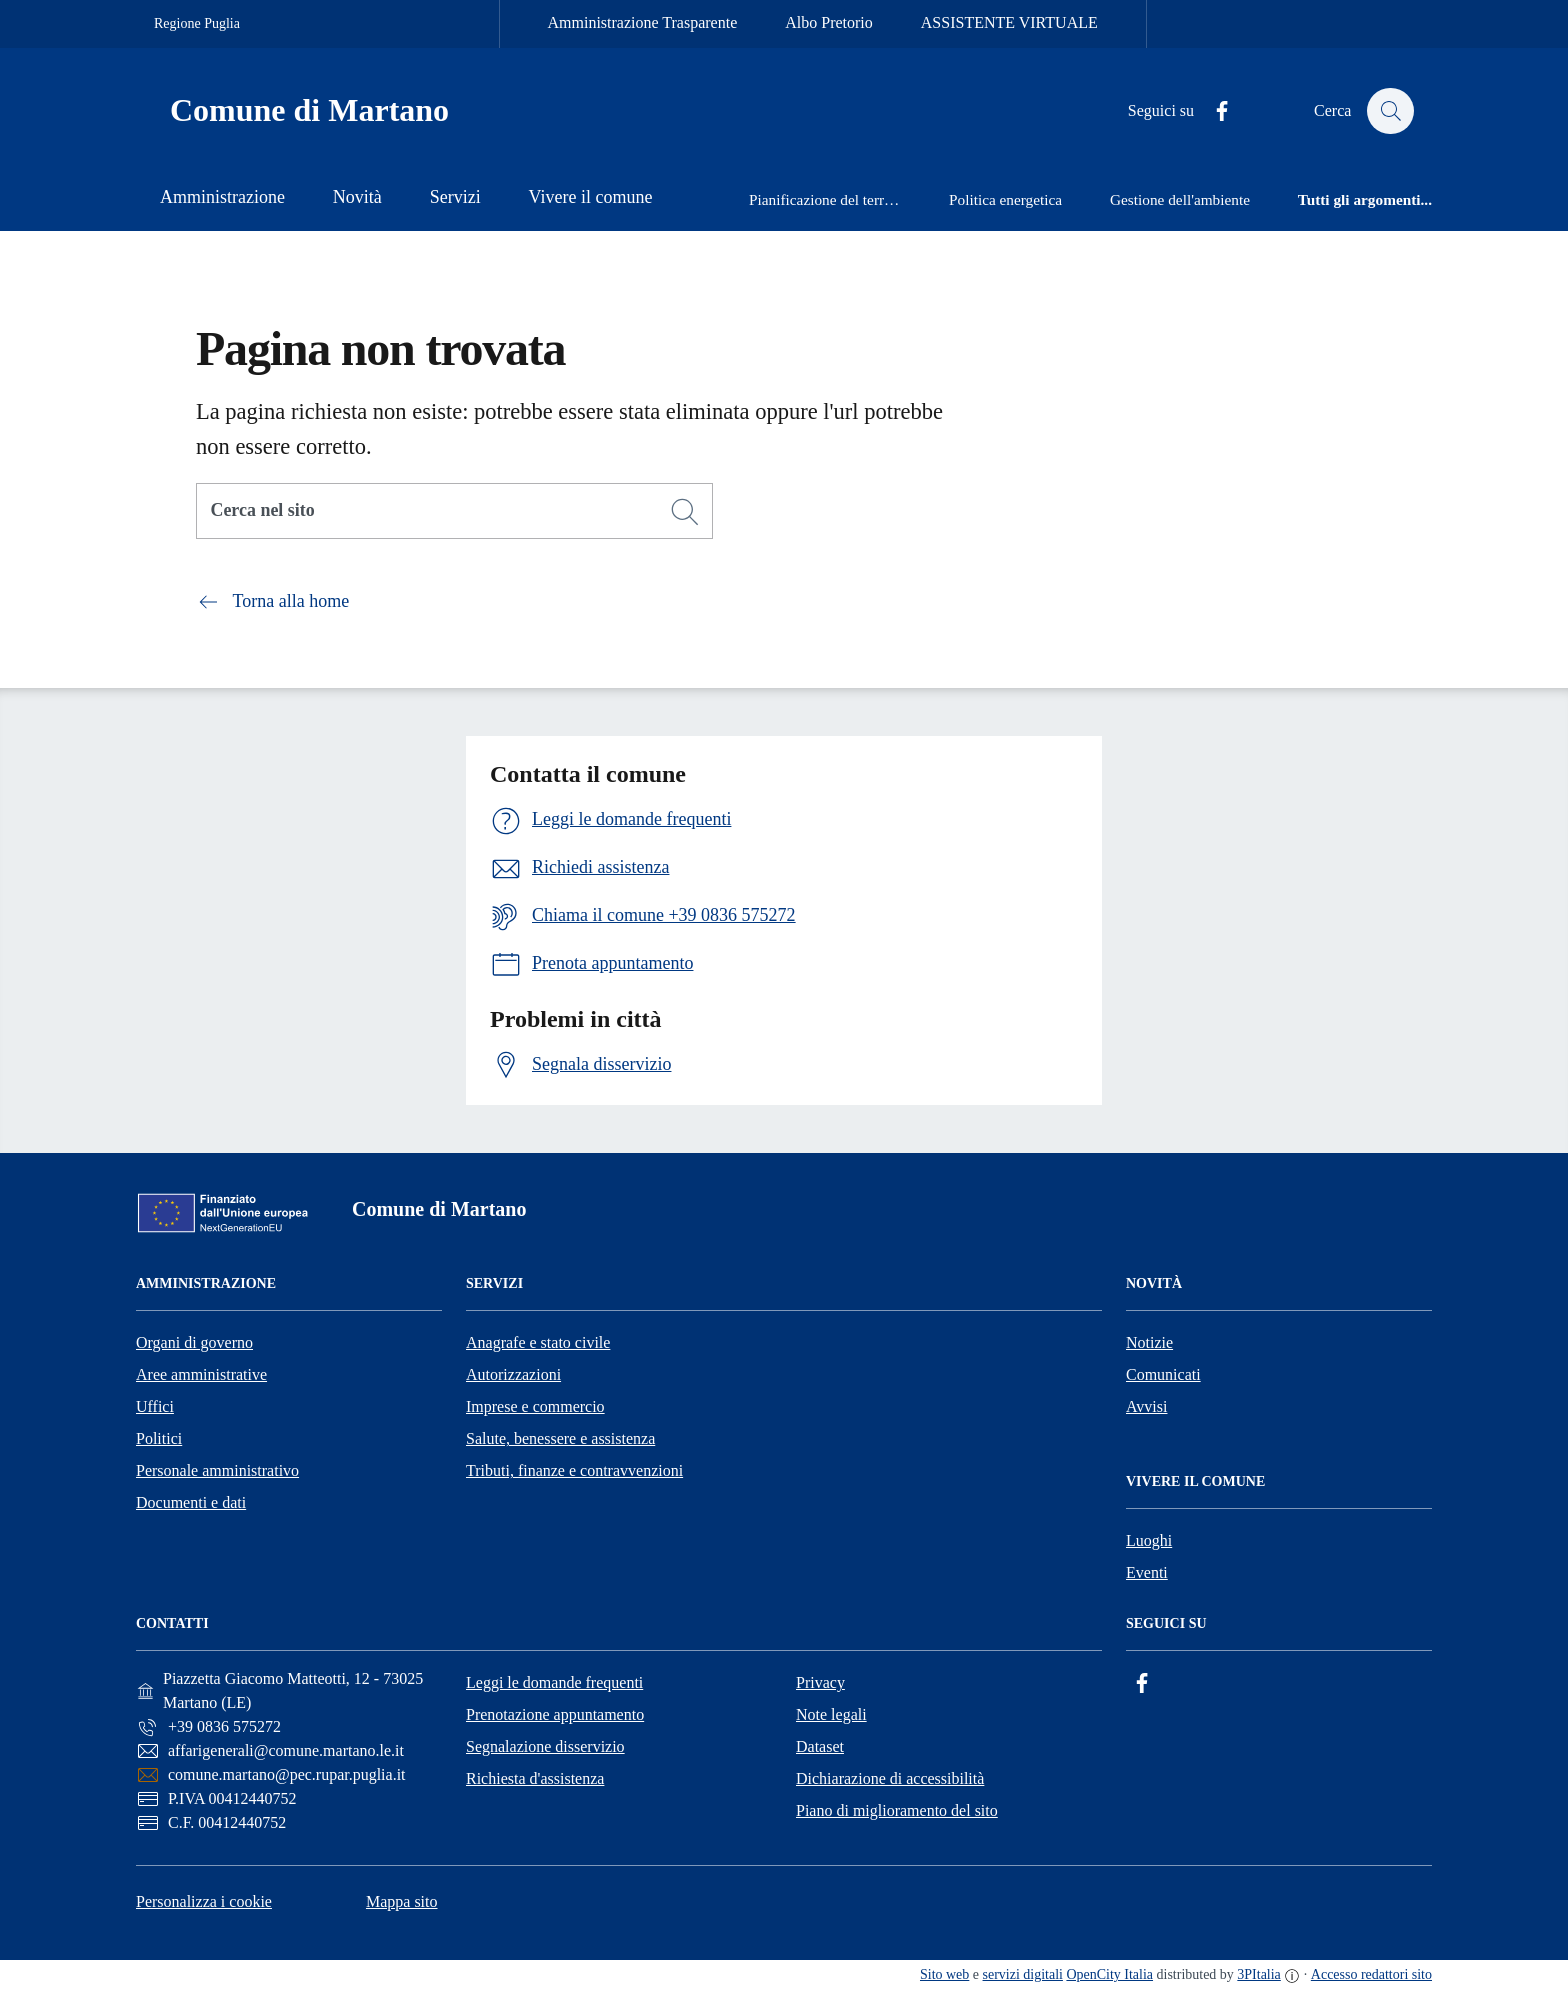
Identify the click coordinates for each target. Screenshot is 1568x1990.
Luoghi (1149, 1540)
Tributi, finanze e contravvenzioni (574, 1470)
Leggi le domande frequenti (554, 1682)
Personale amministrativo (217, 1470)
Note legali (831, 1714)
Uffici (155, 1406)
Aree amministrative (201, 1374)
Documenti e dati (191, 1502)
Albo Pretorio (829, 22)
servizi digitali (1023, 1974)
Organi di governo (194, 1342)
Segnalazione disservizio (545, 1746)
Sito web (944, 1974)
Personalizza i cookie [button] (204, 1901)
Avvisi (1146, 1406)
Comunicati (1163, 1374)
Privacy (820, 1682)
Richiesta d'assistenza (535, 1778)
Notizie (1149, 1342)
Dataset (820, 1746)
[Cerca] (685, 512)
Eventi (1147, 1572)
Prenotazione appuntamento (555, 1714)
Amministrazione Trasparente (643, 22)
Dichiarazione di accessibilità (890, 1778)
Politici (159, 1438)
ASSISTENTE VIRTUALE (1009, 22)
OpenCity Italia (1109, 1974)
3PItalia (1259, 1974)
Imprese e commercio (535, 1406)
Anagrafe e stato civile (538, 1342)
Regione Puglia (197, 23)
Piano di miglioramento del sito (897, 1810)
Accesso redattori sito (1371, 1974)
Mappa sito (402, 1901)
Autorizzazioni (513, 1374)
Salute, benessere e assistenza (560, 1438)
